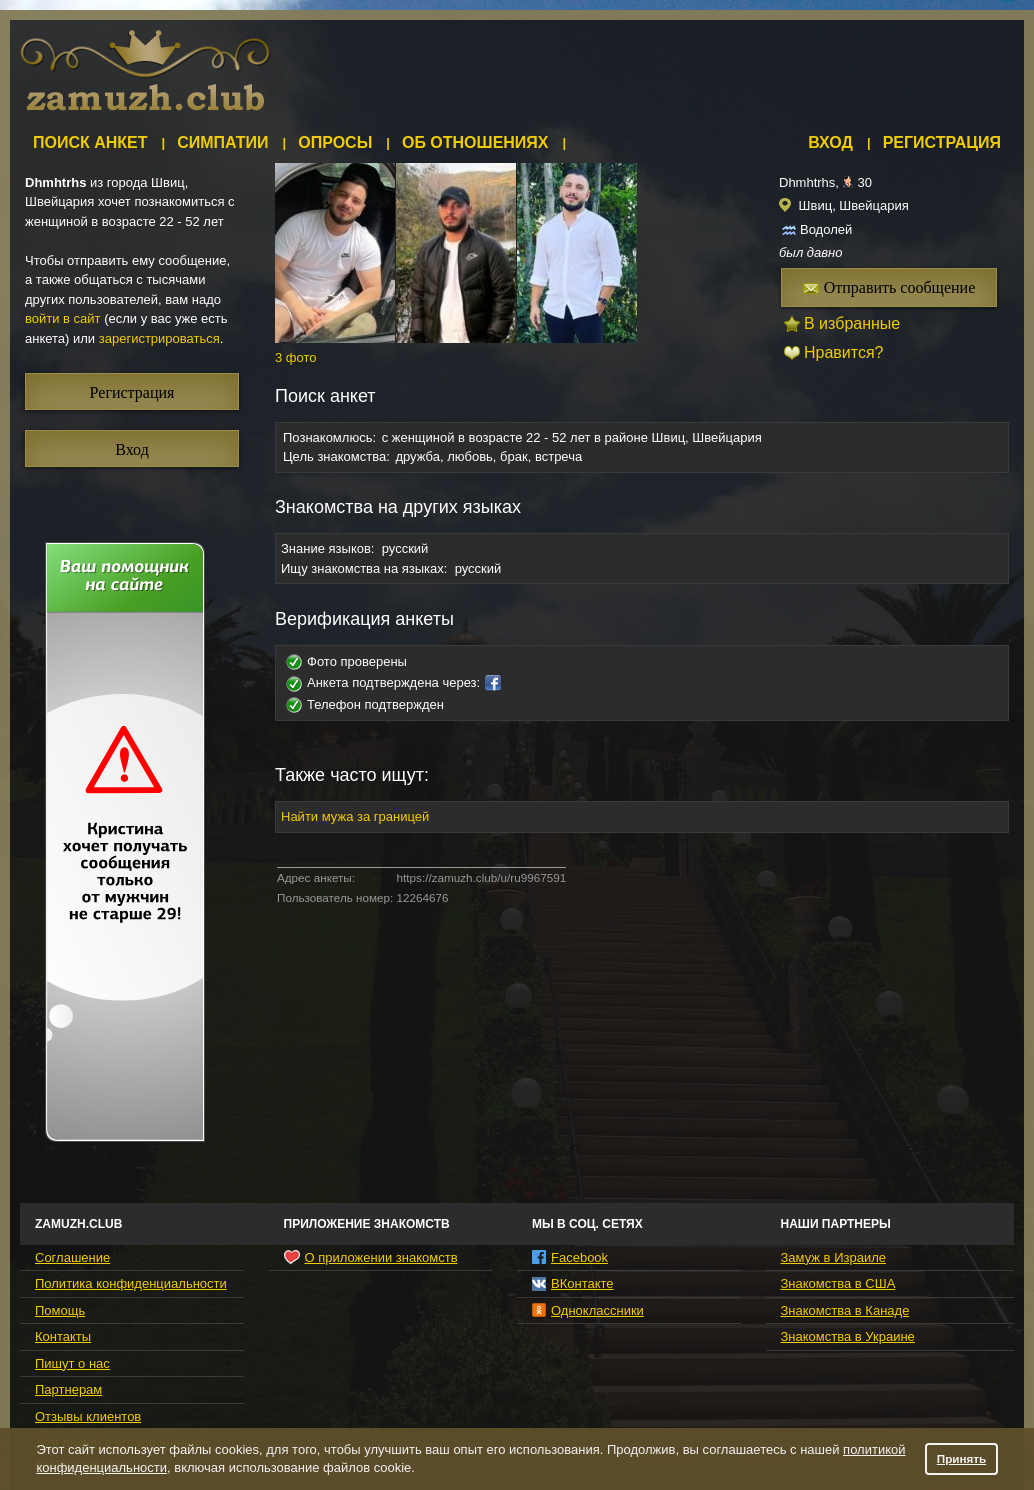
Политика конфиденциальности (131, 1283)
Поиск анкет (90, 142)
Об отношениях (475, 142)
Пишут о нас (72, 1363)
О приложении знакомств (371, 1257)
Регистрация (942, 142)
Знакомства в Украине (848, 1336)
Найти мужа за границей (355, 816)
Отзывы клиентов (88, 1416)
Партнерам (68, 1389)
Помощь (60, 1310)
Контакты (63, 1336)
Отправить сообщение (889, 287)
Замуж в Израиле (833, 1257)
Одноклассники (588, 1310)
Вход (830, 142)
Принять (962, 1458)
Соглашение (72, 1257)
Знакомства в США (838, 1283)
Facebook (570, 1257)
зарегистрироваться (159, 338)
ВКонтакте (573, 1283)
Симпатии (222, 142)
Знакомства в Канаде (845, 1310)
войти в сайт (63, 318)
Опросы (335, 142)
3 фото (296, 357)
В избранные (852, 323)
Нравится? (844, 352)
